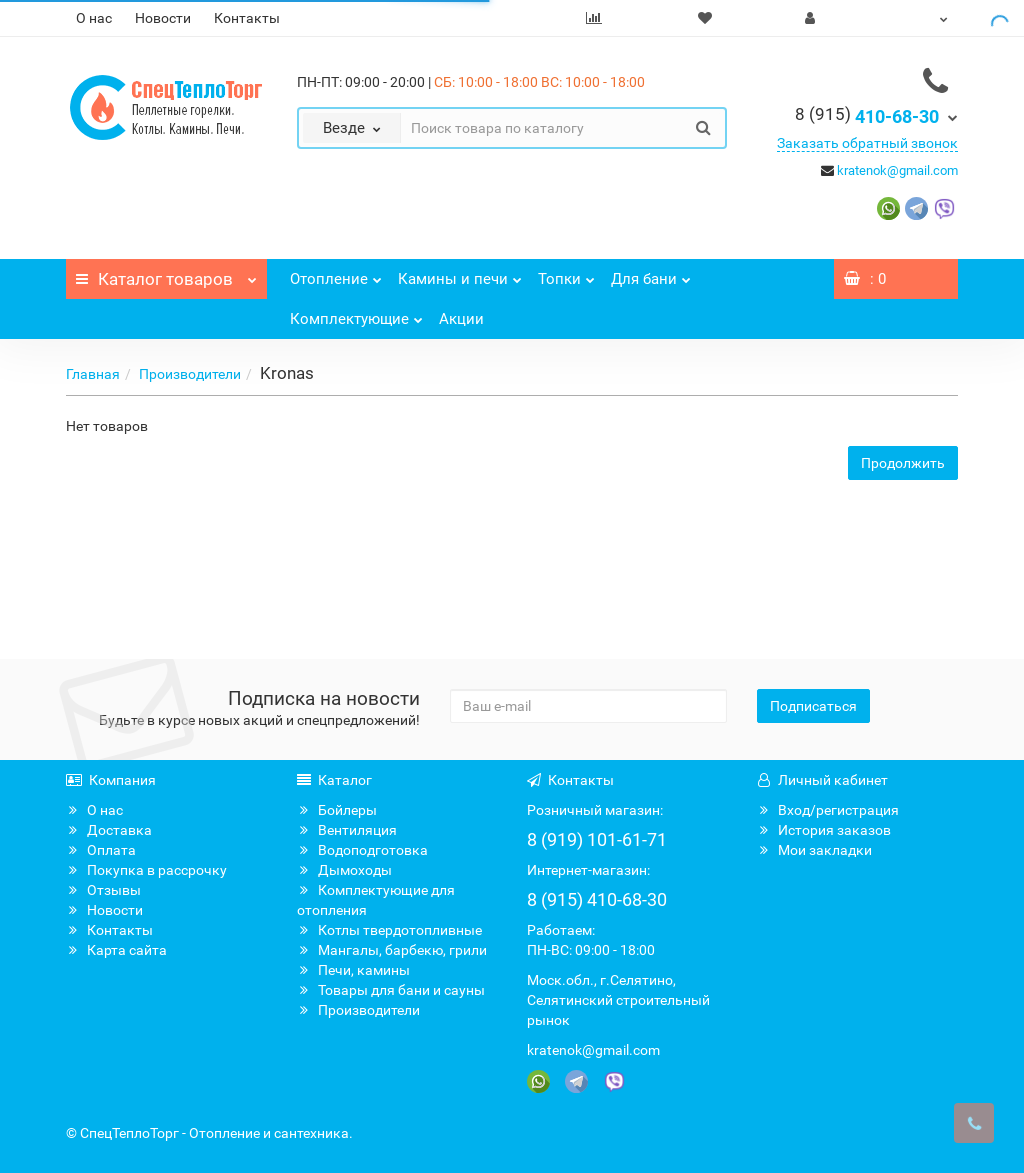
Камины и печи (460, 273)
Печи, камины (353, 970)
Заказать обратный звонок (867, 143)
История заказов (824, 830)
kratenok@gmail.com (897, 170)
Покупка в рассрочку (146, 870)
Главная (93, 374)
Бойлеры (337, 810)
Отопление (336, 273)
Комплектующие (356, 313)
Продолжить (903, 463)
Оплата (101, 850)
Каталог (166, 274)
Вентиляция (347, 830)
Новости (163, 18)
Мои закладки (814, 850)
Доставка (109, 830)
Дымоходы (344, 870)
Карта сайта (116, 950)
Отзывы (103, 890)
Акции (461, 319)
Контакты (247, 18)
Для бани (651, 273)
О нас (94, 18)
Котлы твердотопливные (389, 930)
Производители (190, 374)
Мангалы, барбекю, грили (392, 950)
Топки (566, 273)
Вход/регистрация (828, 810)
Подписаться (813, 706)
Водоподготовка (362, 850)
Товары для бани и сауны (391, 990)
